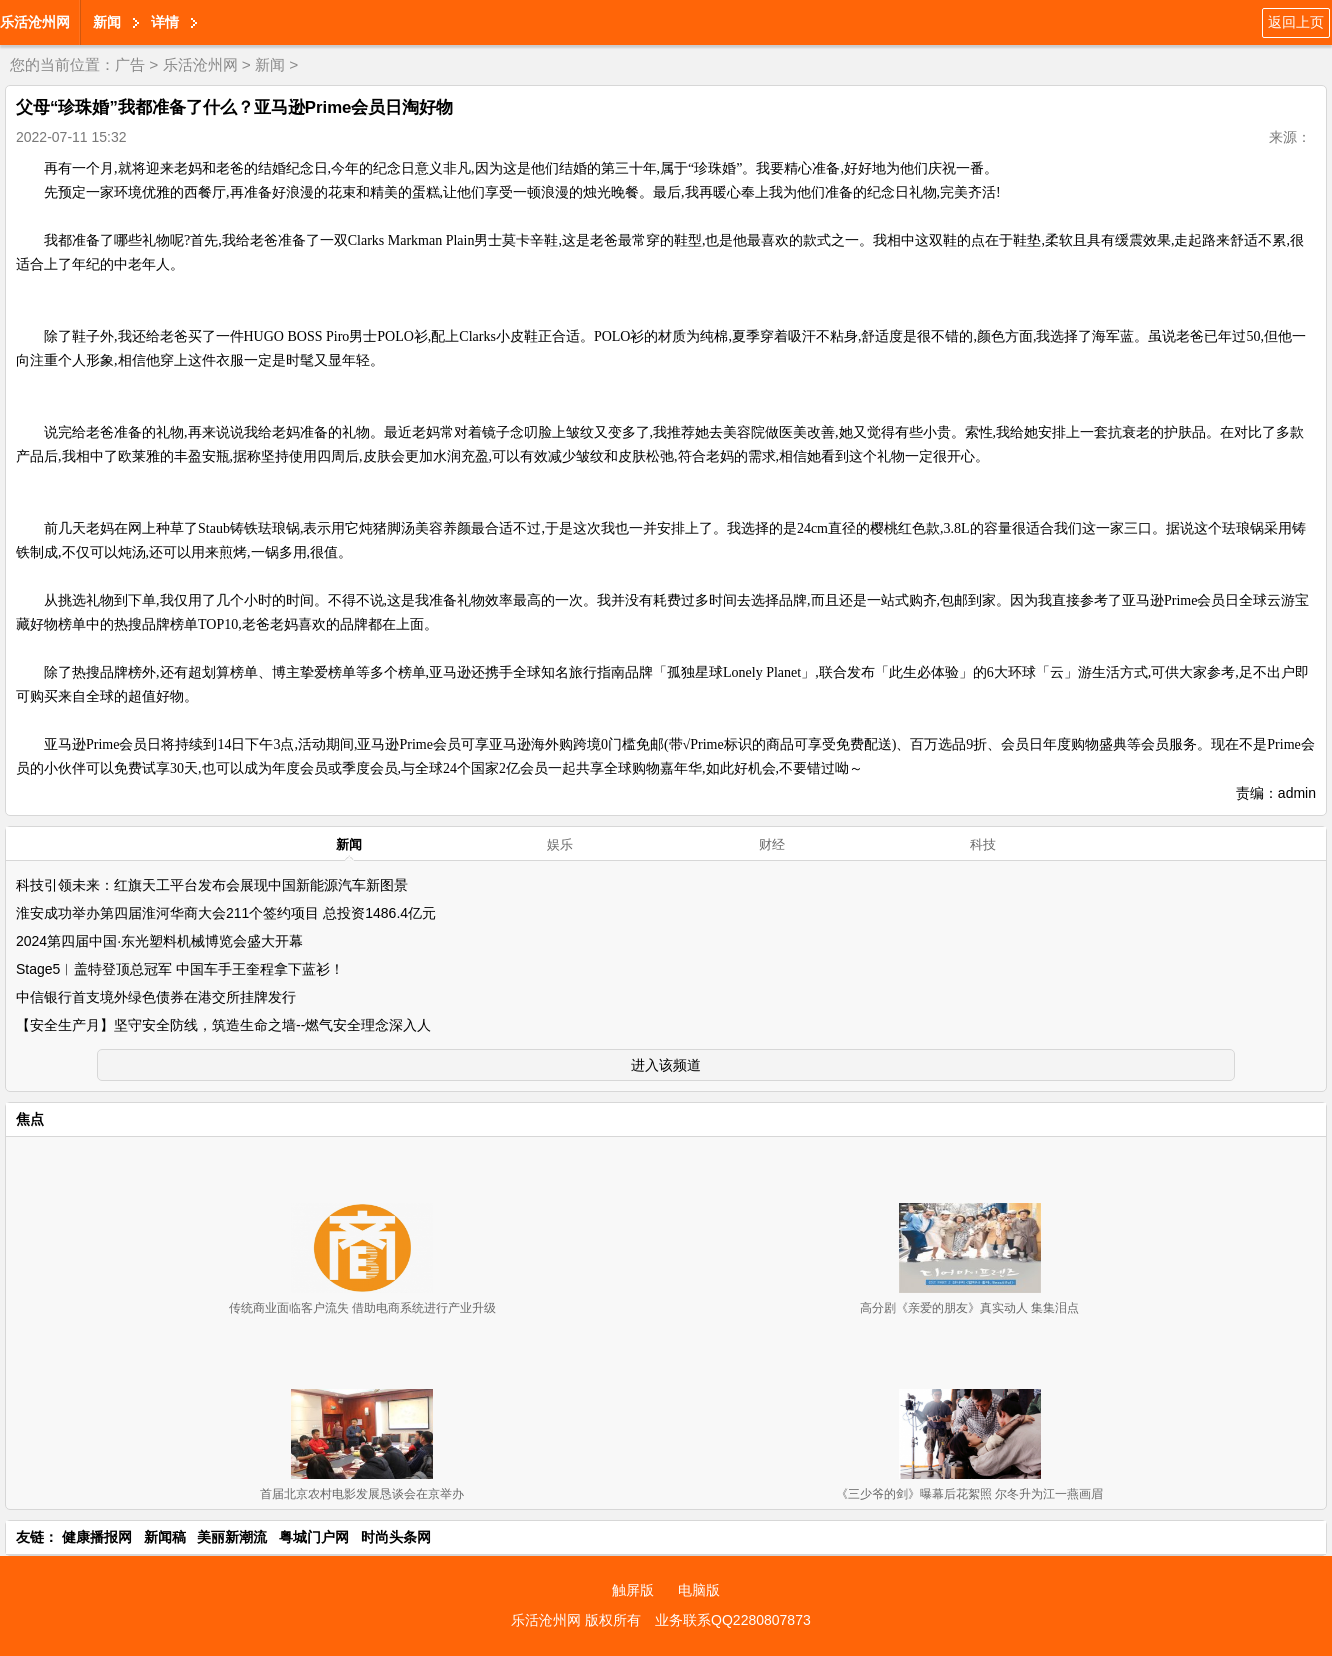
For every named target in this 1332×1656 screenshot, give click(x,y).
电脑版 (699, 1590)
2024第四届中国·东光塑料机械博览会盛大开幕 (159, 941)
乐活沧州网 (35, 22)
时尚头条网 (396, 1537)
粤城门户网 (314, 1537)
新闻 (107, 22)
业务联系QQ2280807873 (733, 1620)
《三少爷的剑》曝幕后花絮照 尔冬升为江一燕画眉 (969, 1494)
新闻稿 (165, 1537)
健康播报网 (97, 1537)
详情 (165, 22)
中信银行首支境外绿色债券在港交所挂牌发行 (156, 997)
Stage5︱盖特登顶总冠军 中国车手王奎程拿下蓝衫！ (180, 969)
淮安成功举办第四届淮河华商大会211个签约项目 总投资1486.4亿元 (226, 913)
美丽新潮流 (232, 1537)
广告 (130, 64)
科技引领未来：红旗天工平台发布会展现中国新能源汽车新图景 (212, 885)
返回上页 (1296, 22)
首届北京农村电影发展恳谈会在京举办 (362, 1494)
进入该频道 (666, 1065)
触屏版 (633, 1590)
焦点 (30, 1119)
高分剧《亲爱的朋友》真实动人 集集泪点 (969, 1308)
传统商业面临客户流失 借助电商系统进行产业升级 (362, 1308)
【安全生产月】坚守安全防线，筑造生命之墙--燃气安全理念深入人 (223, 1025)
